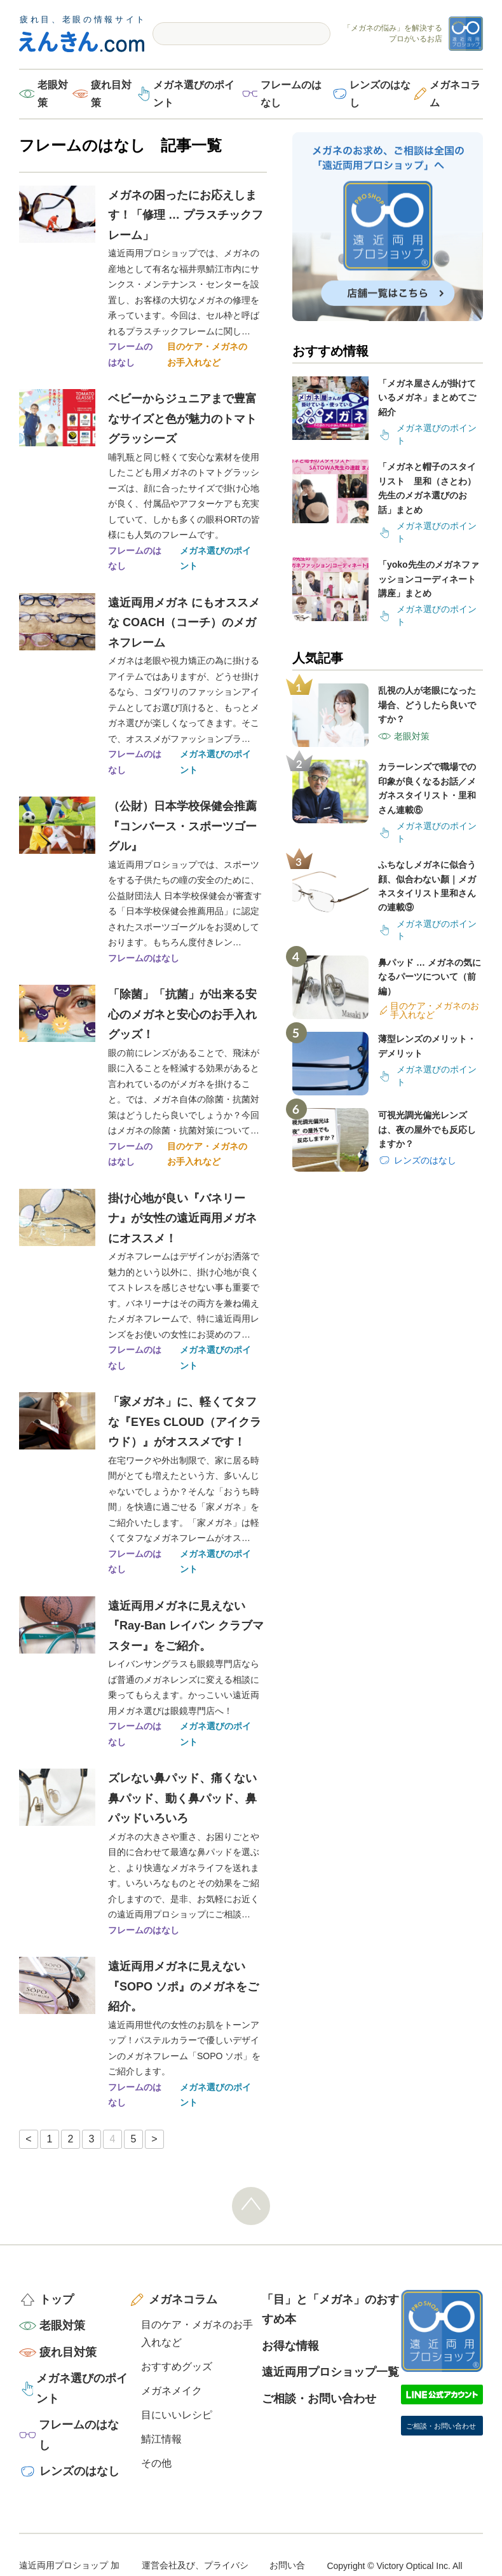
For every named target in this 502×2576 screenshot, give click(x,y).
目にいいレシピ (176, 2414)
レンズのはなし (379, 93)
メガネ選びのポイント (193, 93)
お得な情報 (290, 2346)
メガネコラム (455, 93)
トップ (56, 2299)
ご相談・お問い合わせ (319, 2398)
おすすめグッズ (176, 2366)
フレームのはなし (291, 93)
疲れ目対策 (111, 93)
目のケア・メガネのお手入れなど (207, 354)
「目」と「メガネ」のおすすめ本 (330, 2309)
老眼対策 (52, 93)
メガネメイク (171, 2390)
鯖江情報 (161, 2439)
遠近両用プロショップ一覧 (330, 2372)
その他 (156, 2463)
